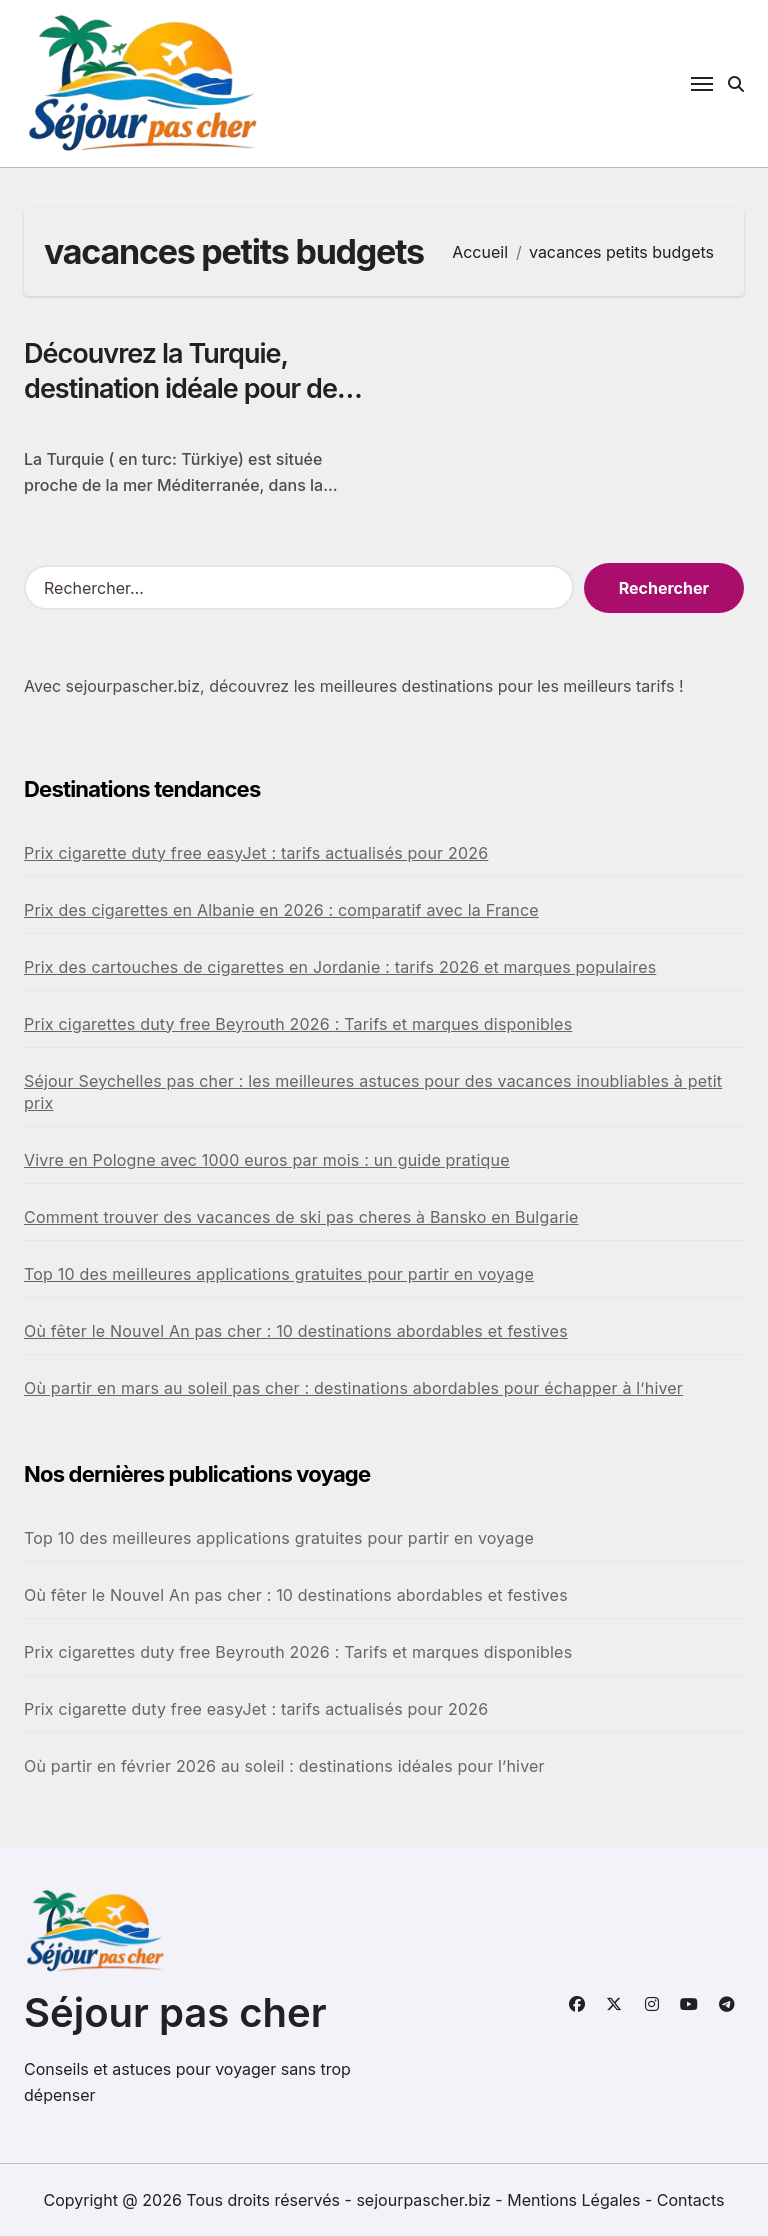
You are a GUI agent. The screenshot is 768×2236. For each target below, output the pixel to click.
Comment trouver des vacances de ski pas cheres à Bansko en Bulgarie (301, 1217)
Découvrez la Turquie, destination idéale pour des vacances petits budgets (187, 388)
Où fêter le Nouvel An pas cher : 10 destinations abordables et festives (296, 1331)
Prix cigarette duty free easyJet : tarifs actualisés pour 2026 (256, 853)
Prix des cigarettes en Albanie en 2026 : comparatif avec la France (281, 910)
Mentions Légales (576, 2200)
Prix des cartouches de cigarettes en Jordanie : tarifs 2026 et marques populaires (340, 967)
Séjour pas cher (175, 2012)
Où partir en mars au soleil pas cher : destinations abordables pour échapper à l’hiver (353, 1388)
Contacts (691, 2200)
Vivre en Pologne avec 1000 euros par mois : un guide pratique (267, 1160)
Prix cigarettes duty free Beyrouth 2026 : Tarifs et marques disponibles (298, 1024)
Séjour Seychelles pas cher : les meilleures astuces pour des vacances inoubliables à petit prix (373, 1092)
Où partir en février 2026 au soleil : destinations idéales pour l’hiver (284, 1766)
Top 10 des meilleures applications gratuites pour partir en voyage (279, 1274)
